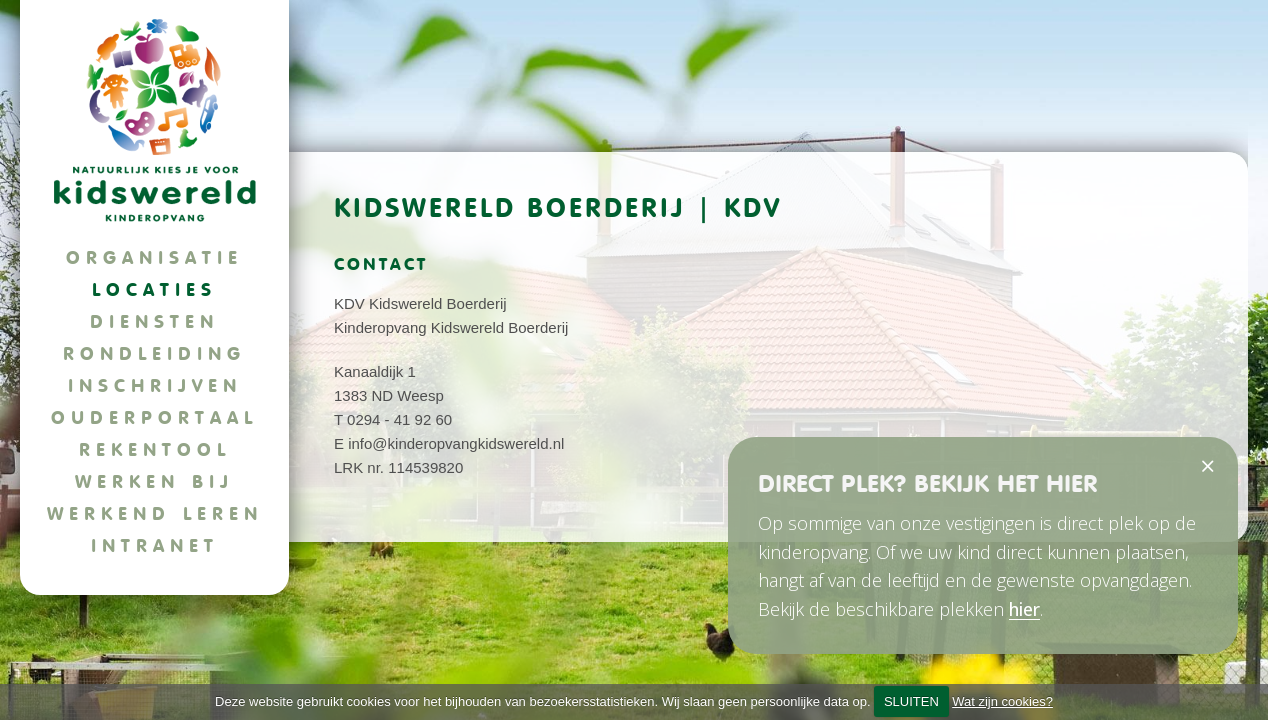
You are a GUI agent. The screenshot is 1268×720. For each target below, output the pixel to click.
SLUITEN (911, 701)
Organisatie (154, 257)
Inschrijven (155, 385)
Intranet (155, 545)
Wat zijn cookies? (1002, 701)
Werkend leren (155, 513)
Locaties (154, 289)
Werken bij (154, 481)
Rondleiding (154, 353)
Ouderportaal (154, 417)
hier (1024, 609)
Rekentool (155, 449)
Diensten (154, 321)
